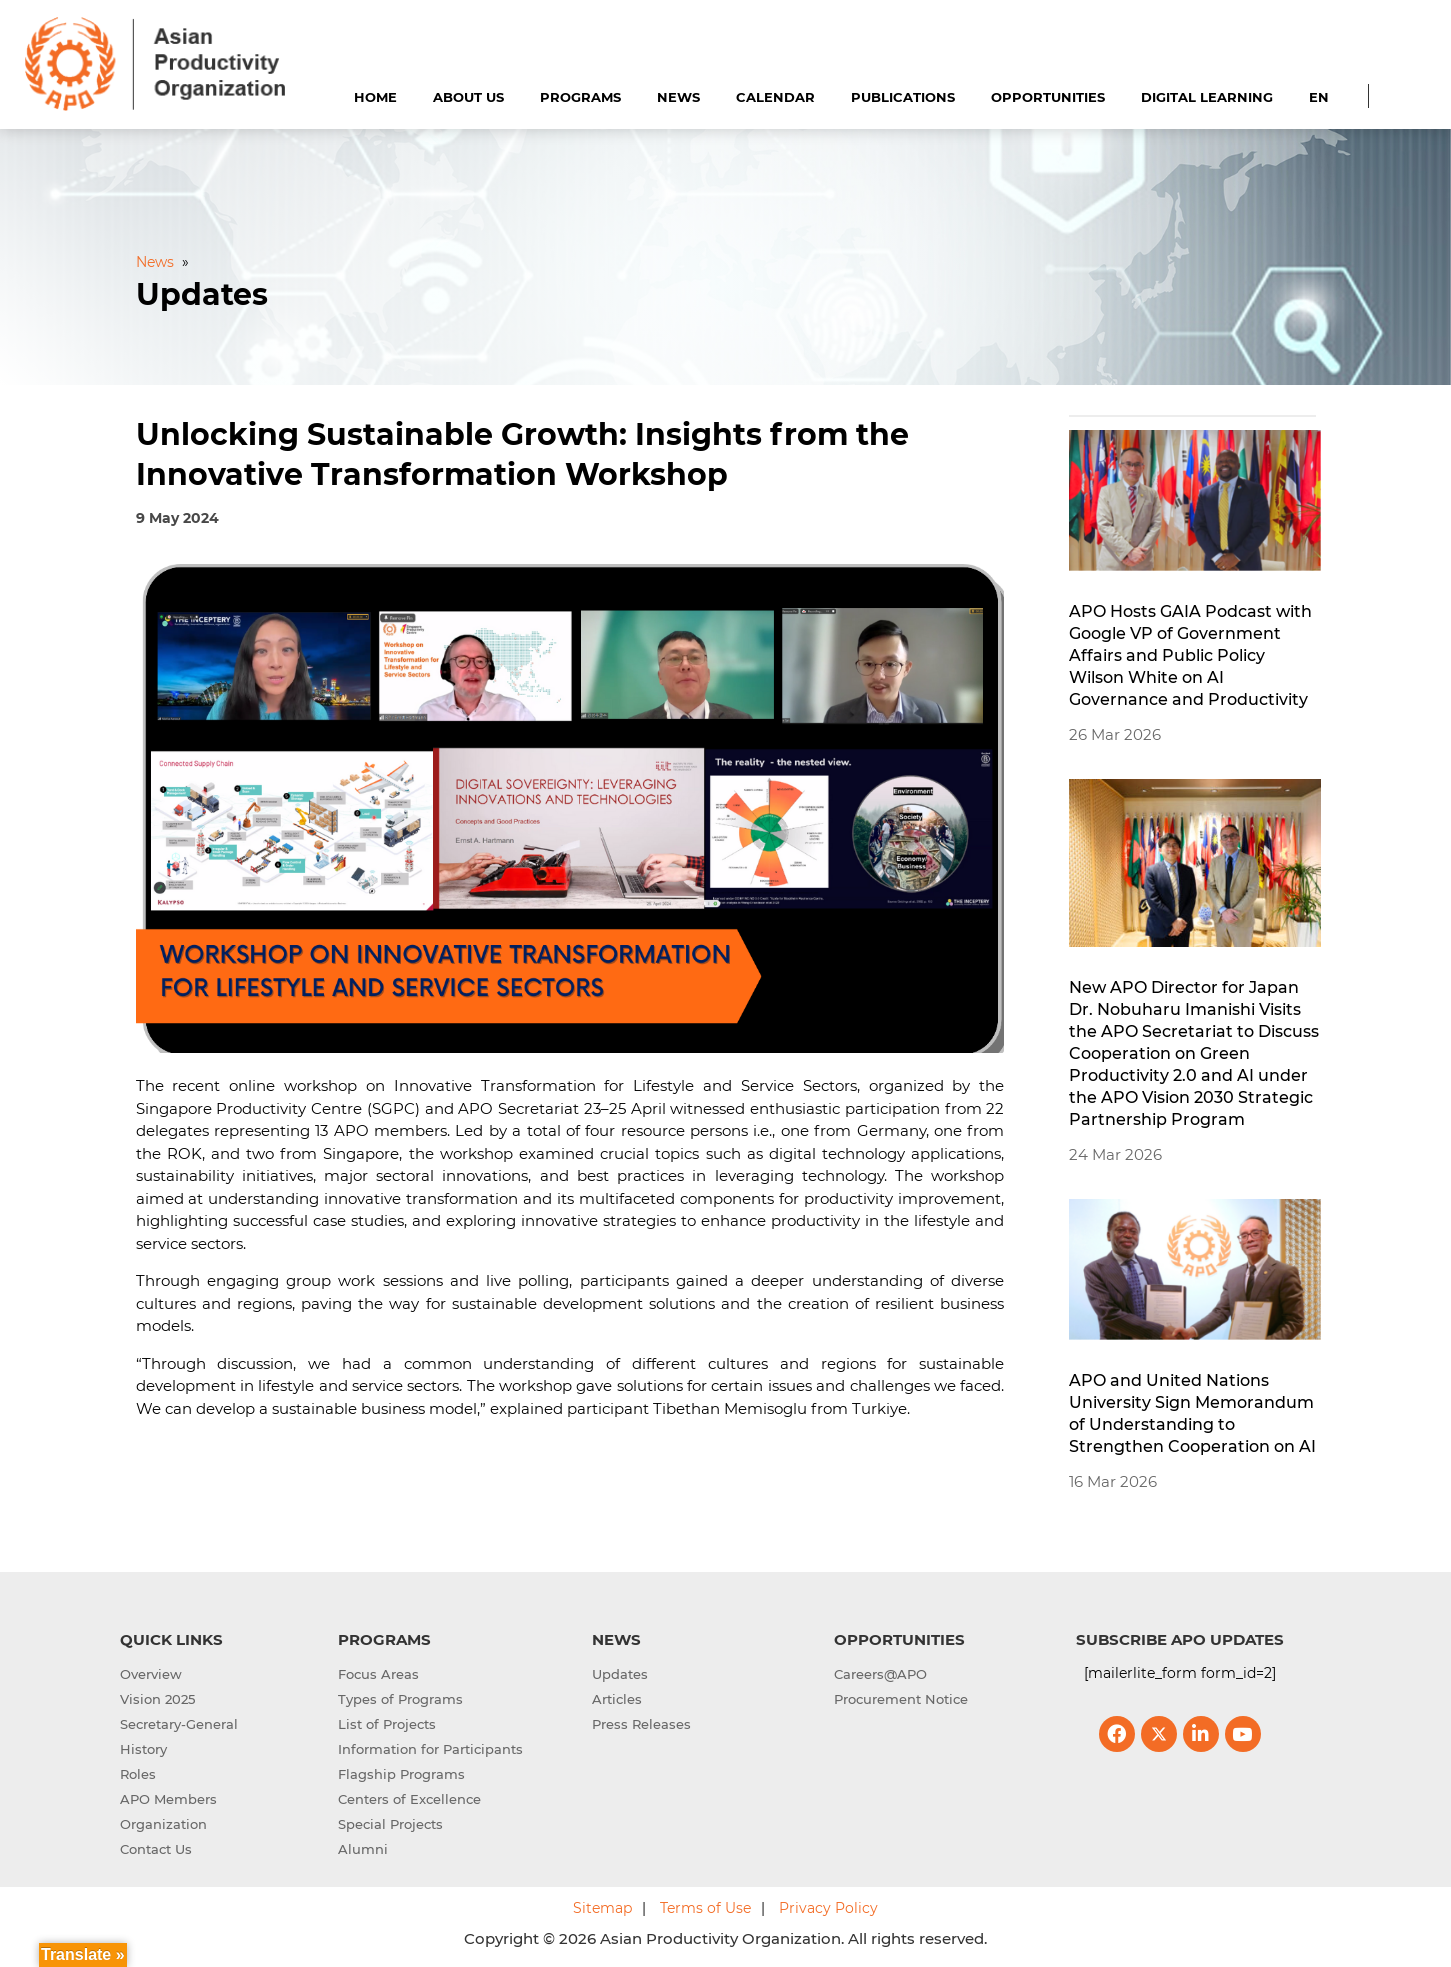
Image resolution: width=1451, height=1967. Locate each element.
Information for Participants (430, 1749)
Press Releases (641, 1724)
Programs (580, 97)
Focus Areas (378, 1674)
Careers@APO (880, 1674)
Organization (163, 1824)
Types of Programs (400, 1699)
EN (1319, 97)
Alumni (363, 1849)
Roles (138, 1774)
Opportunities (1048, 97)
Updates (620, 1674)
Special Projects (390, 1824)
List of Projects (387, 1724)
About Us (468, 97)
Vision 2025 (157, 1699)
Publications (903, 97)
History (143, 1749)
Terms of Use (705, 1908)
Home (375, 97)
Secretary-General (179, 1724)
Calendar (775, 97)
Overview (151, 1674)
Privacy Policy (828, 1908)
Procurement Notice (901, 1699)
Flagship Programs (401, 1774)
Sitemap (602, 1908)
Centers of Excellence (409, 1799)
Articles (617, 1699)
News (678, 97)
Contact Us (156, 1849)
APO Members (168, 1799)
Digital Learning (1207, 97)
